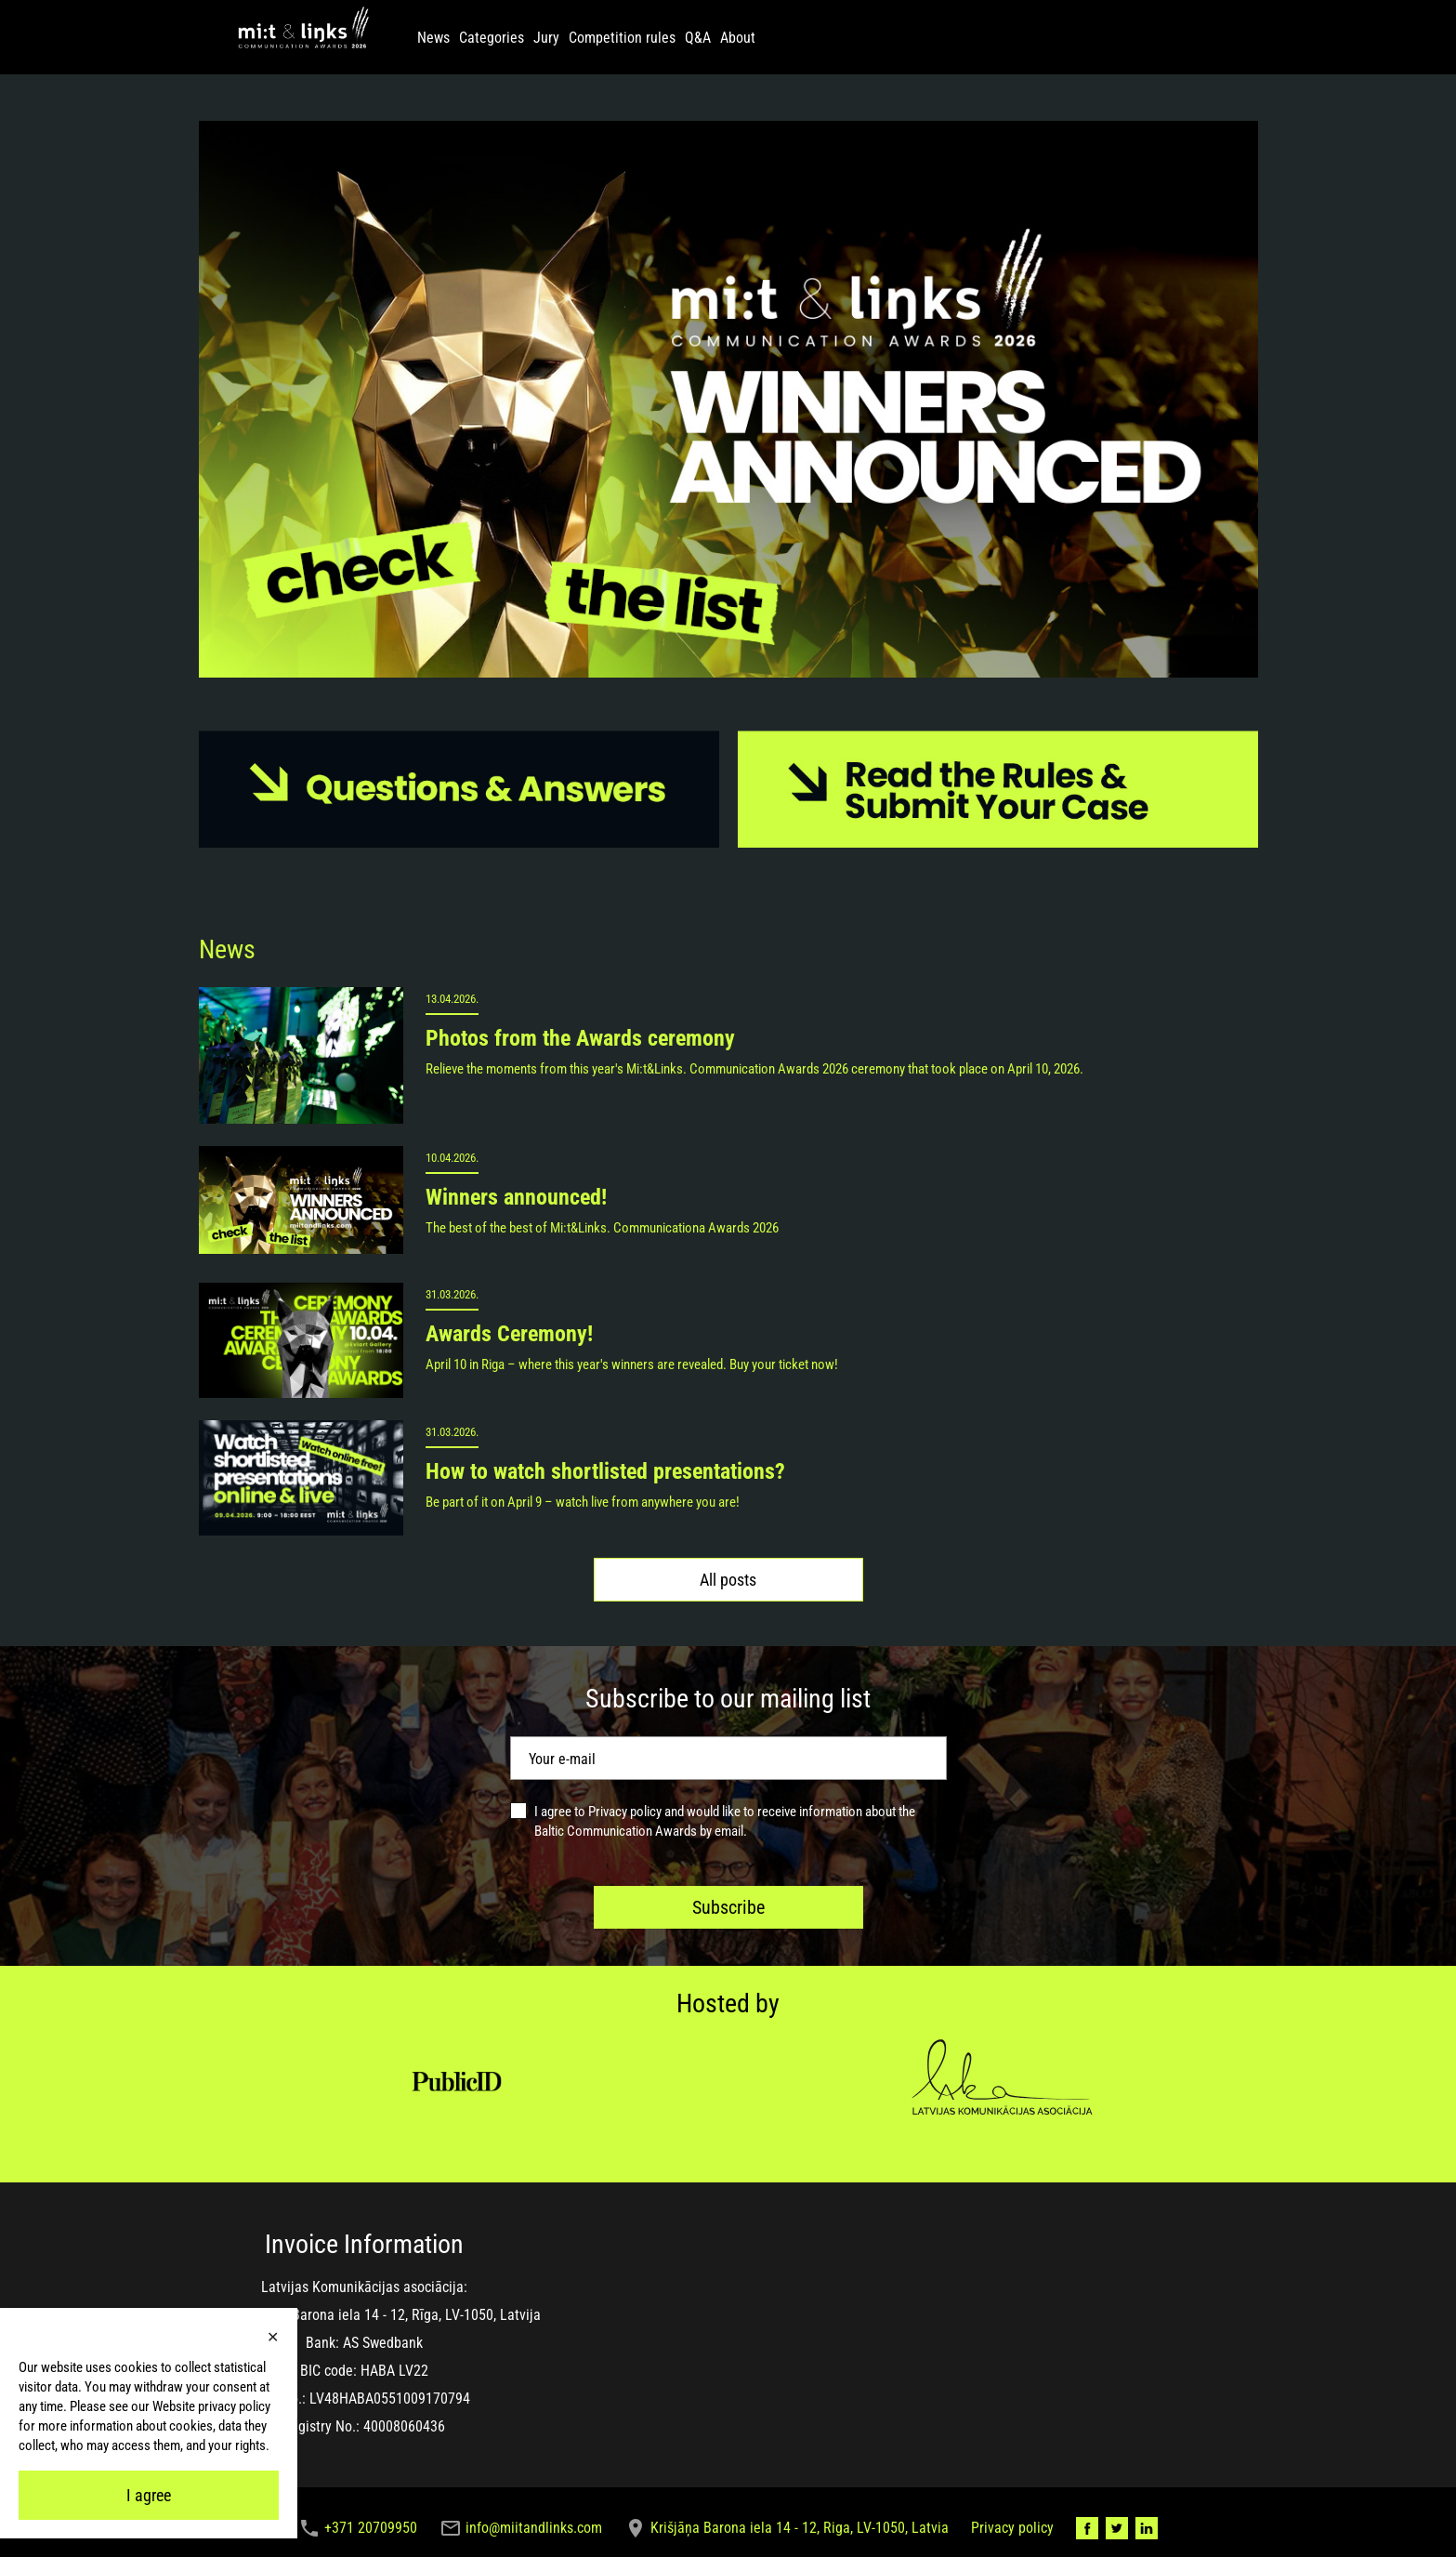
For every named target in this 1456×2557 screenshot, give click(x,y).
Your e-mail (562, 1759)
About (737, 37)
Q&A (698, 37)
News (433, 37)
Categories (491, 37)
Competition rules (622, 37)
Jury (546, 37)
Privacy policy (625, 1811)
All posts (728, 1579)
